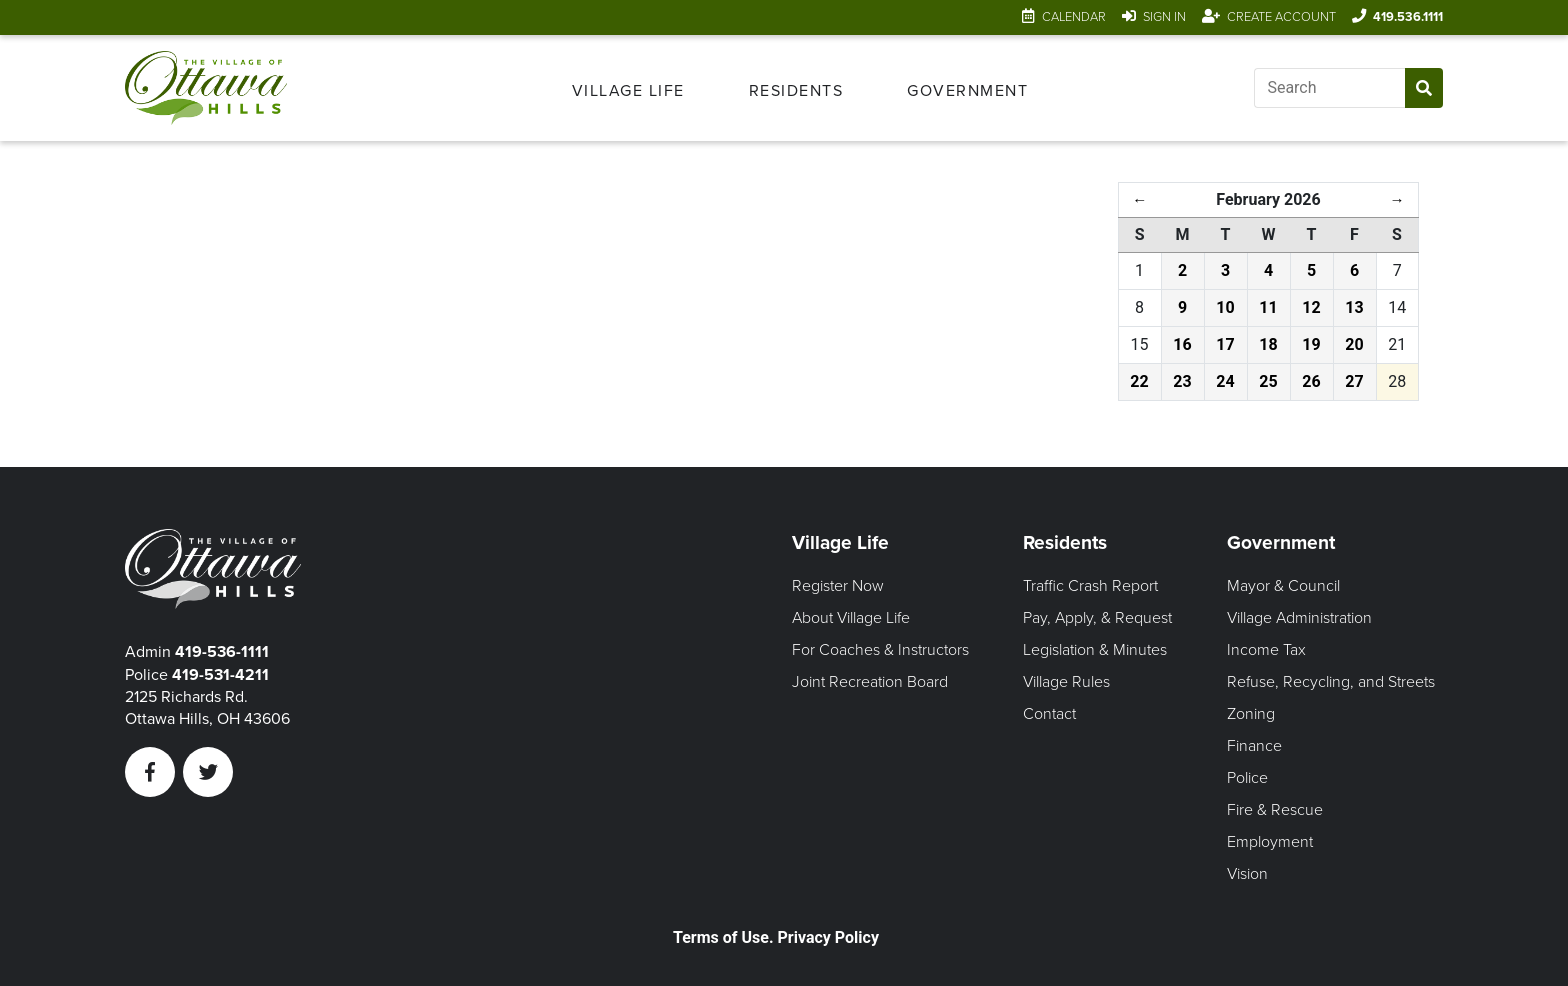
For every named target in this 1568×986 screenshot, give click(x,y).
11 (1268, 307)
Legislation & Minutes (1095, 650)
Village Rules (1066, 682)
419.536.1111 (1408, 17)
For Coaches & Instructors (880, 650)
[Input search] (1329, 88)
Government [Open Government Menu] (967, 91)
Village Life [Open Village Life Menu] (628, 91)
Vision (1247, 874)
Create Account (1281, 17)
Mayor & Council (1283, 586)
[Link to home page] (219, 88)
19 (1311, 344)
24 (1225, 381)
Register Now (838, 586)
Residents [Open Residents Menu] (796, 91)
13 (1354, 307)
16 (1182, 344)
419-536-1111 (222, 652)
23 (1182, 381)
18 (1268, 344)
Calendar (1074, 17)
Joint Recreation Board (870, 682)
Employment (1270, 842)
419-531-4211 (220, 675)
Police (1247, 778)
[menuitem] (628, 88)
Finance (1254, 746)
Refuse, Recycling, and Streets (1331, 682)
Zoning (1251, 714)
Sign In (1164, 17)
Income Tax (1266, 650)
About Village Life (851, 618)
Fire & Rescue (1275, 810)
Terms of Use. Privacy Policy (776, 937)
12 (1311, 307)
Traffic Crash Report (1090, 586)
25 (1268, 381)
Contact (1049, 714)
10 (1225, 307)
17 (1225, 344)
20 (1354, 344)
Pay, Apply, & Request (1097, 618)
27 (1354, 381)
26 (1311, 381)
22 (1139, 381)
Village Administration (1299, 618)
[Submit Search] (1424, 88)
